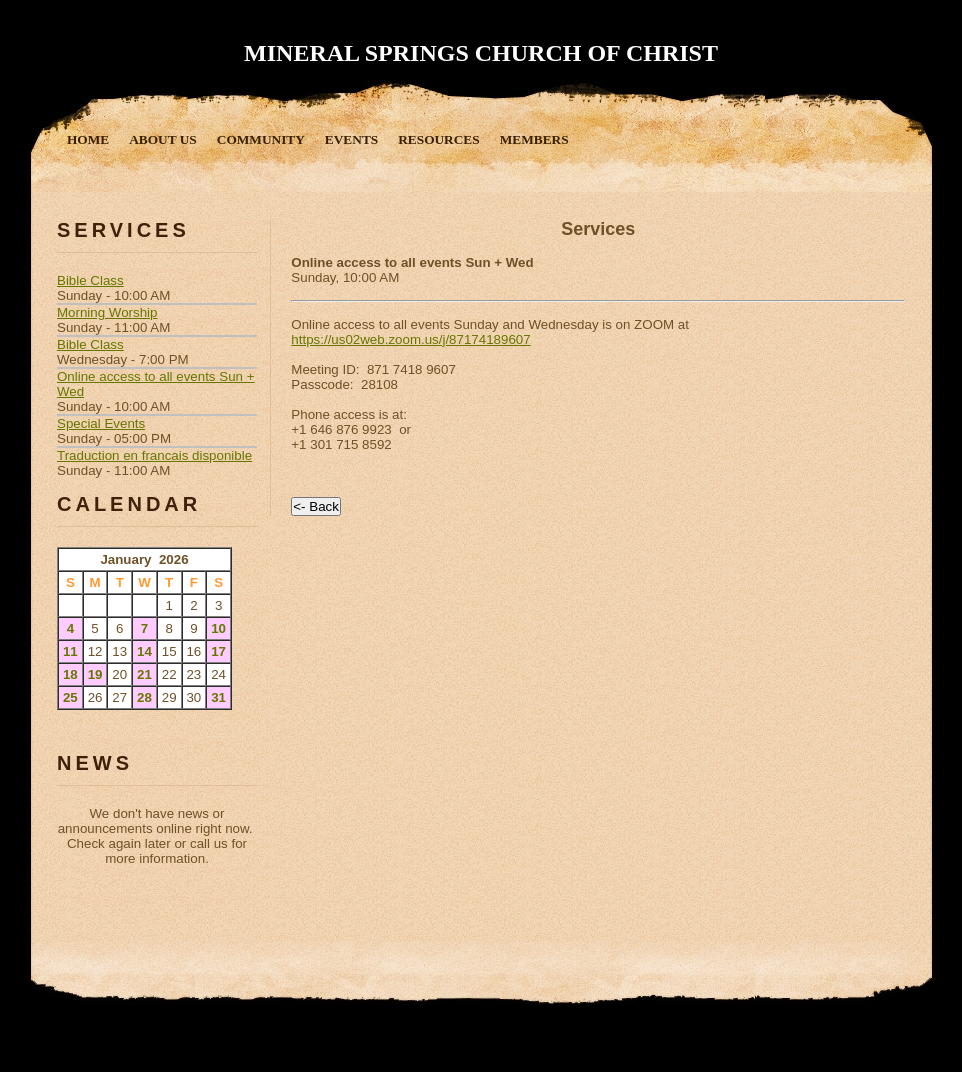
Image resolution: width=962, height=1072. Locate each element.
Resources (438, 139)
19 (95, 674)
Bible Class (90, 280)
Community (261, 139)
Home (88, 139)
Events (351, 139)
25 (70, 697)
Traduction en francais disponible (154, 455)
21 (144, 674)
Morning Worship (107, 312)
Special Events (101, 423)
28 (144, 697)
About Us (163, 139)
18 (70, 674)
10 (218, 628)
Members (534, 139)
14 (144, 651)
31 (218, 697)
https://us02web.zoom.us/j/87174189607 (410, 339)
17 (218, 651)
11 (70, 651)
